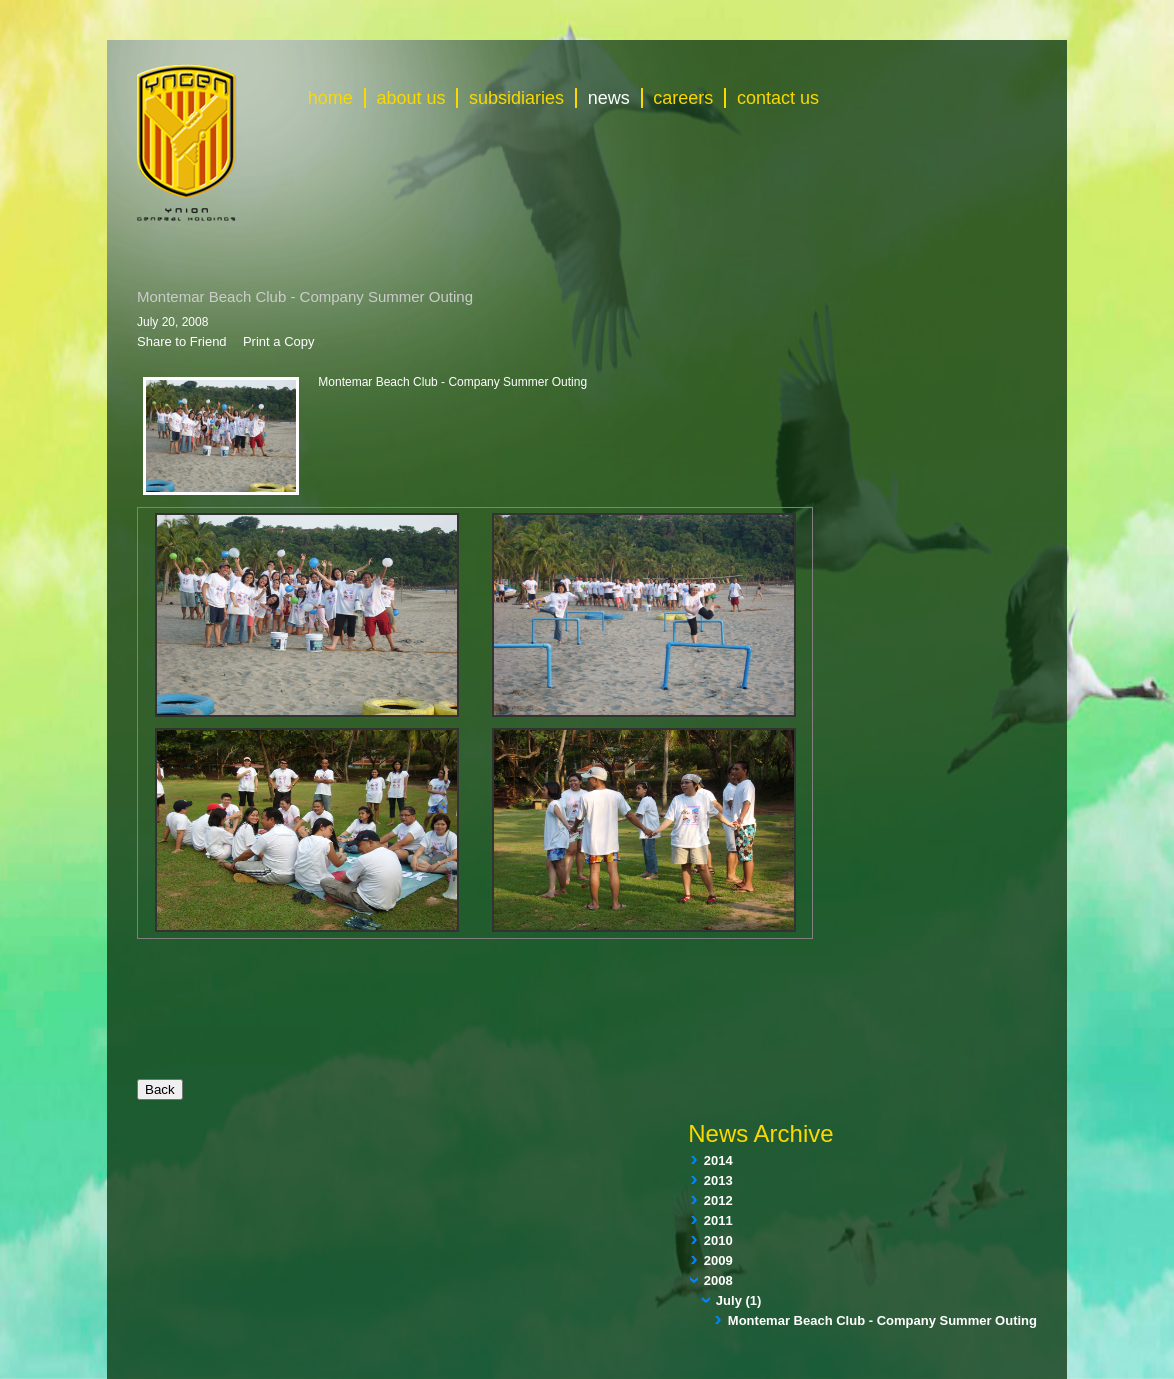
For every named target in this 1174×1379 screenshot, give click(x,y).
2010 (718, 1240)
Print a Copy (279, 341)
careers (683, 98)
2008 (718, 1280)
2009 (718, 1260)
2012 (718, 1200)
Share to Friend (182, 341)
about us (410, 98)
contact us (778, 98)
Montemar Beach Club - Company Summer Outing (882, 1320)
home (330, 98)
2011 (718, 1220)
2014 (718, 1160)
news (609, 98)
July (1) (739, 1300)
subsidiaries (516, 98)
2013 (718, 1180)
